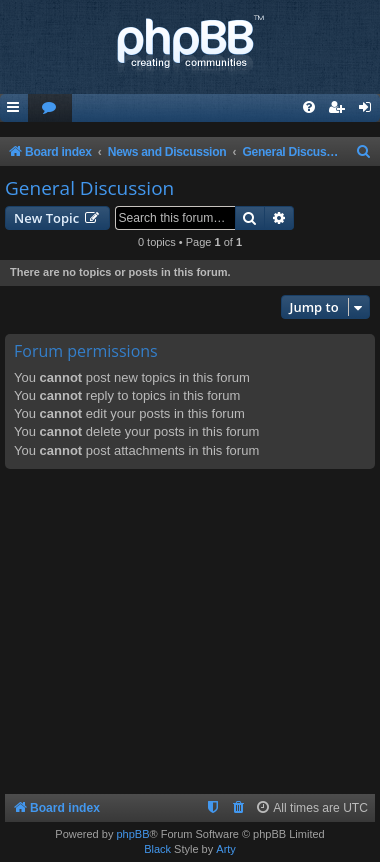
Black (157, 849)
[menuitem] (50, 108)
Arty (226, 849)
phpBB (132, 834)
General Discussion (89, 188)
